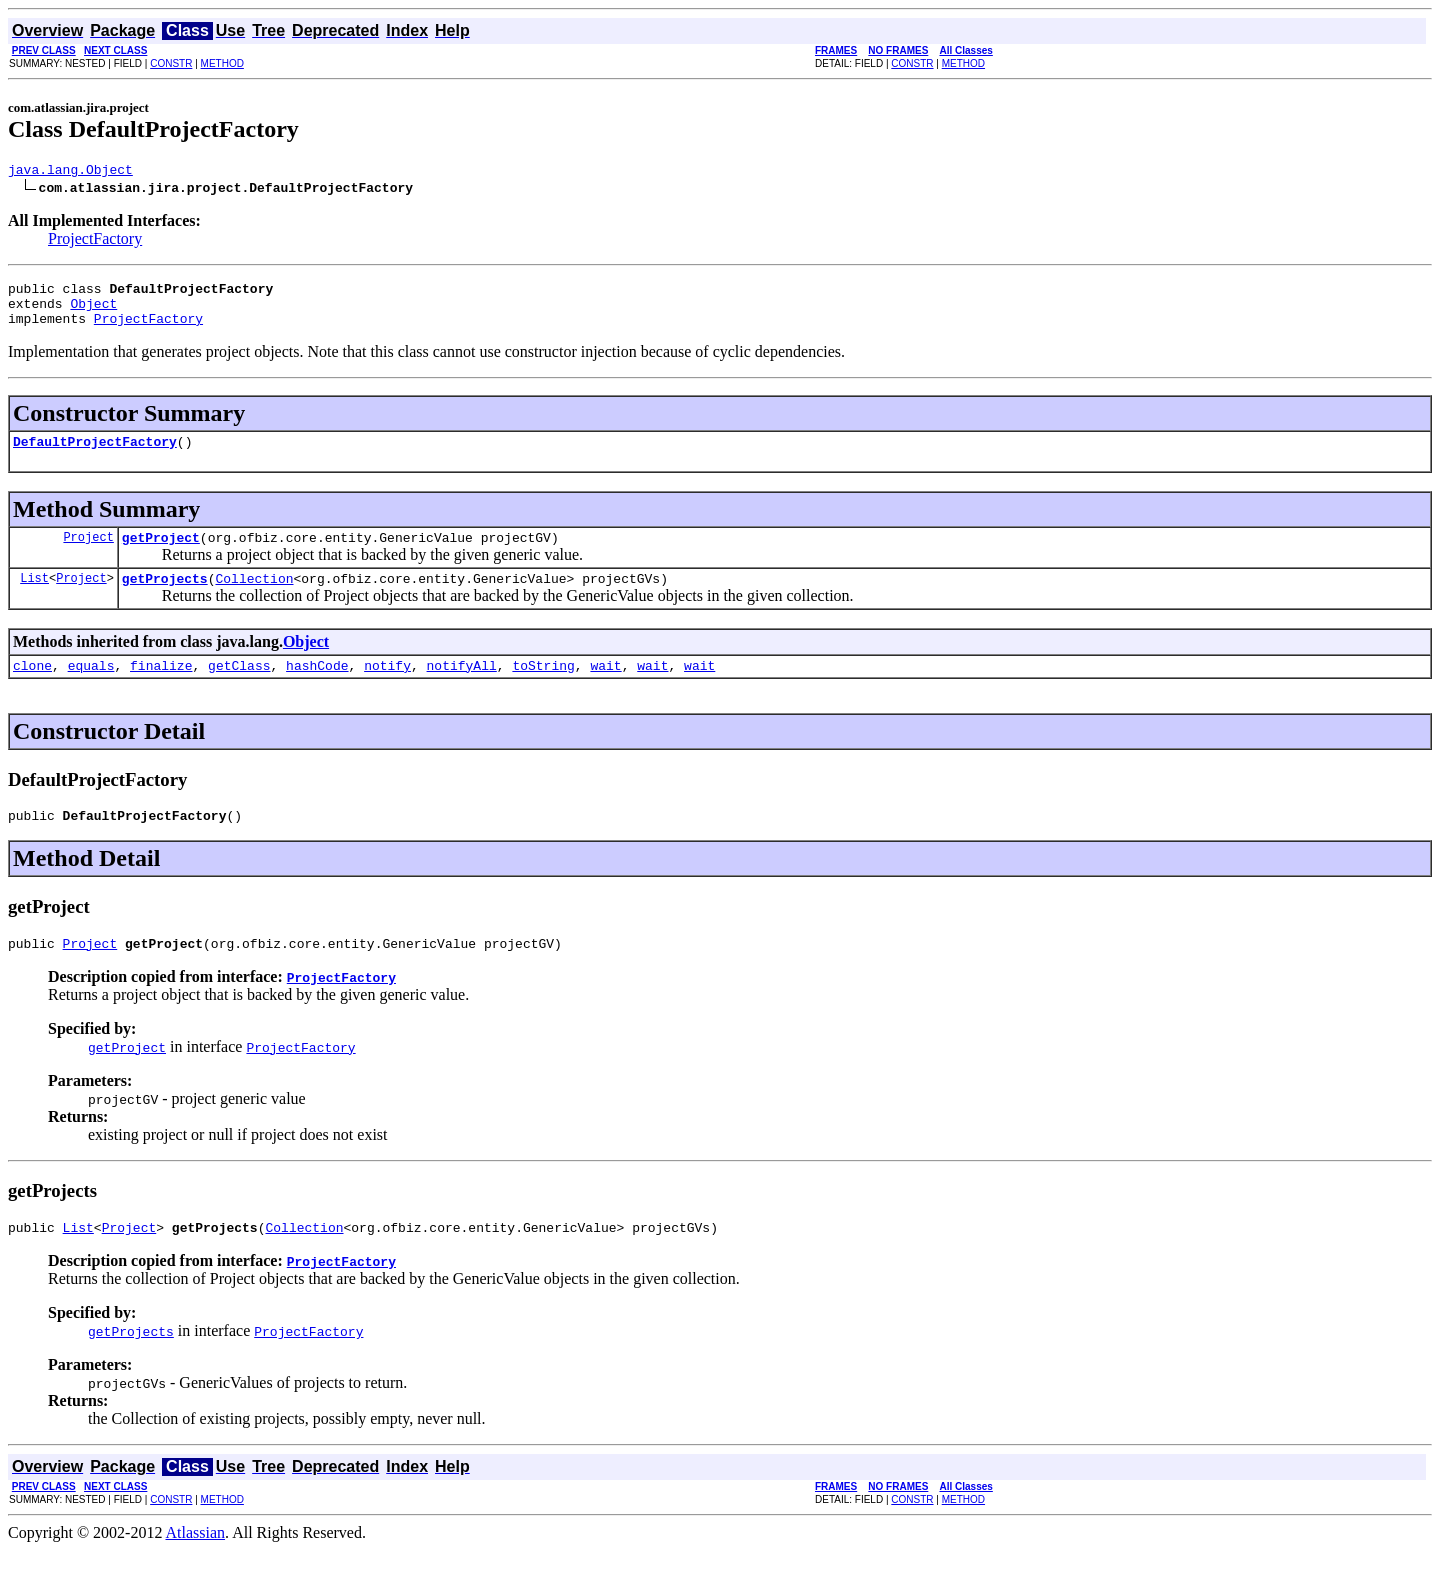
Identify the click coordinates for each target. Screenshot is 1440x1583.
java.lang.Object (70, 172)
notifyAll (462, 689)
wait (605, 689)
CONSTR (171, 63)
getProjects (165, 599)
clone (32, 689)
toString (543, 689)
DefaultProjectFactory (95, 456)
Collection (254, 599)
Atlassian (196, 1565)
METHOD (222, 63)
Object (93, 312)
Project (88, 554)
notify (387, 689)
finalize (161, 689)
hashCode (317, 689)
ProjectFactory (95, 241)
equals (91, 689)
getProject (161, 555)
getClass (239, 689)
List (34, 598)
